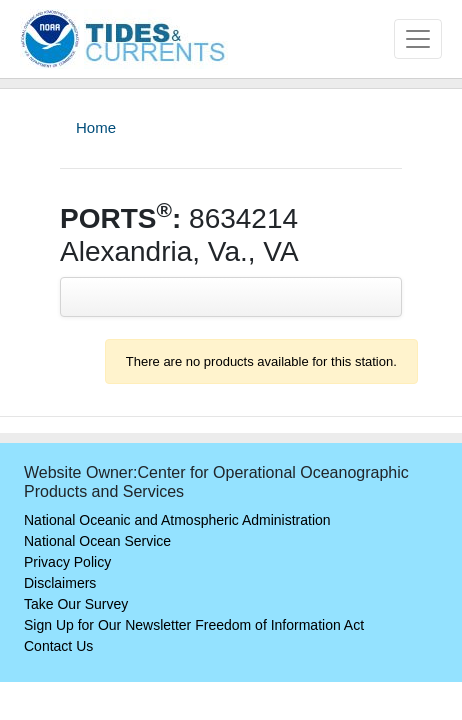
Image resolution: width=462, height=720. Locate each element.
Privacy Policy (67, 562)
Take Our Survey (76, 604)
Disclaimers (60, 583)
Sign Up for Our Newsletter (107, 625)
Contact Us (58, 646)
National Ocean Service (97, 541)
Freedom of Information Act (279, 625)
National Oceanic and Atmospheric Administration (177, 520)
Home (96, 127)
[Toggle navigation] (418, 39)
